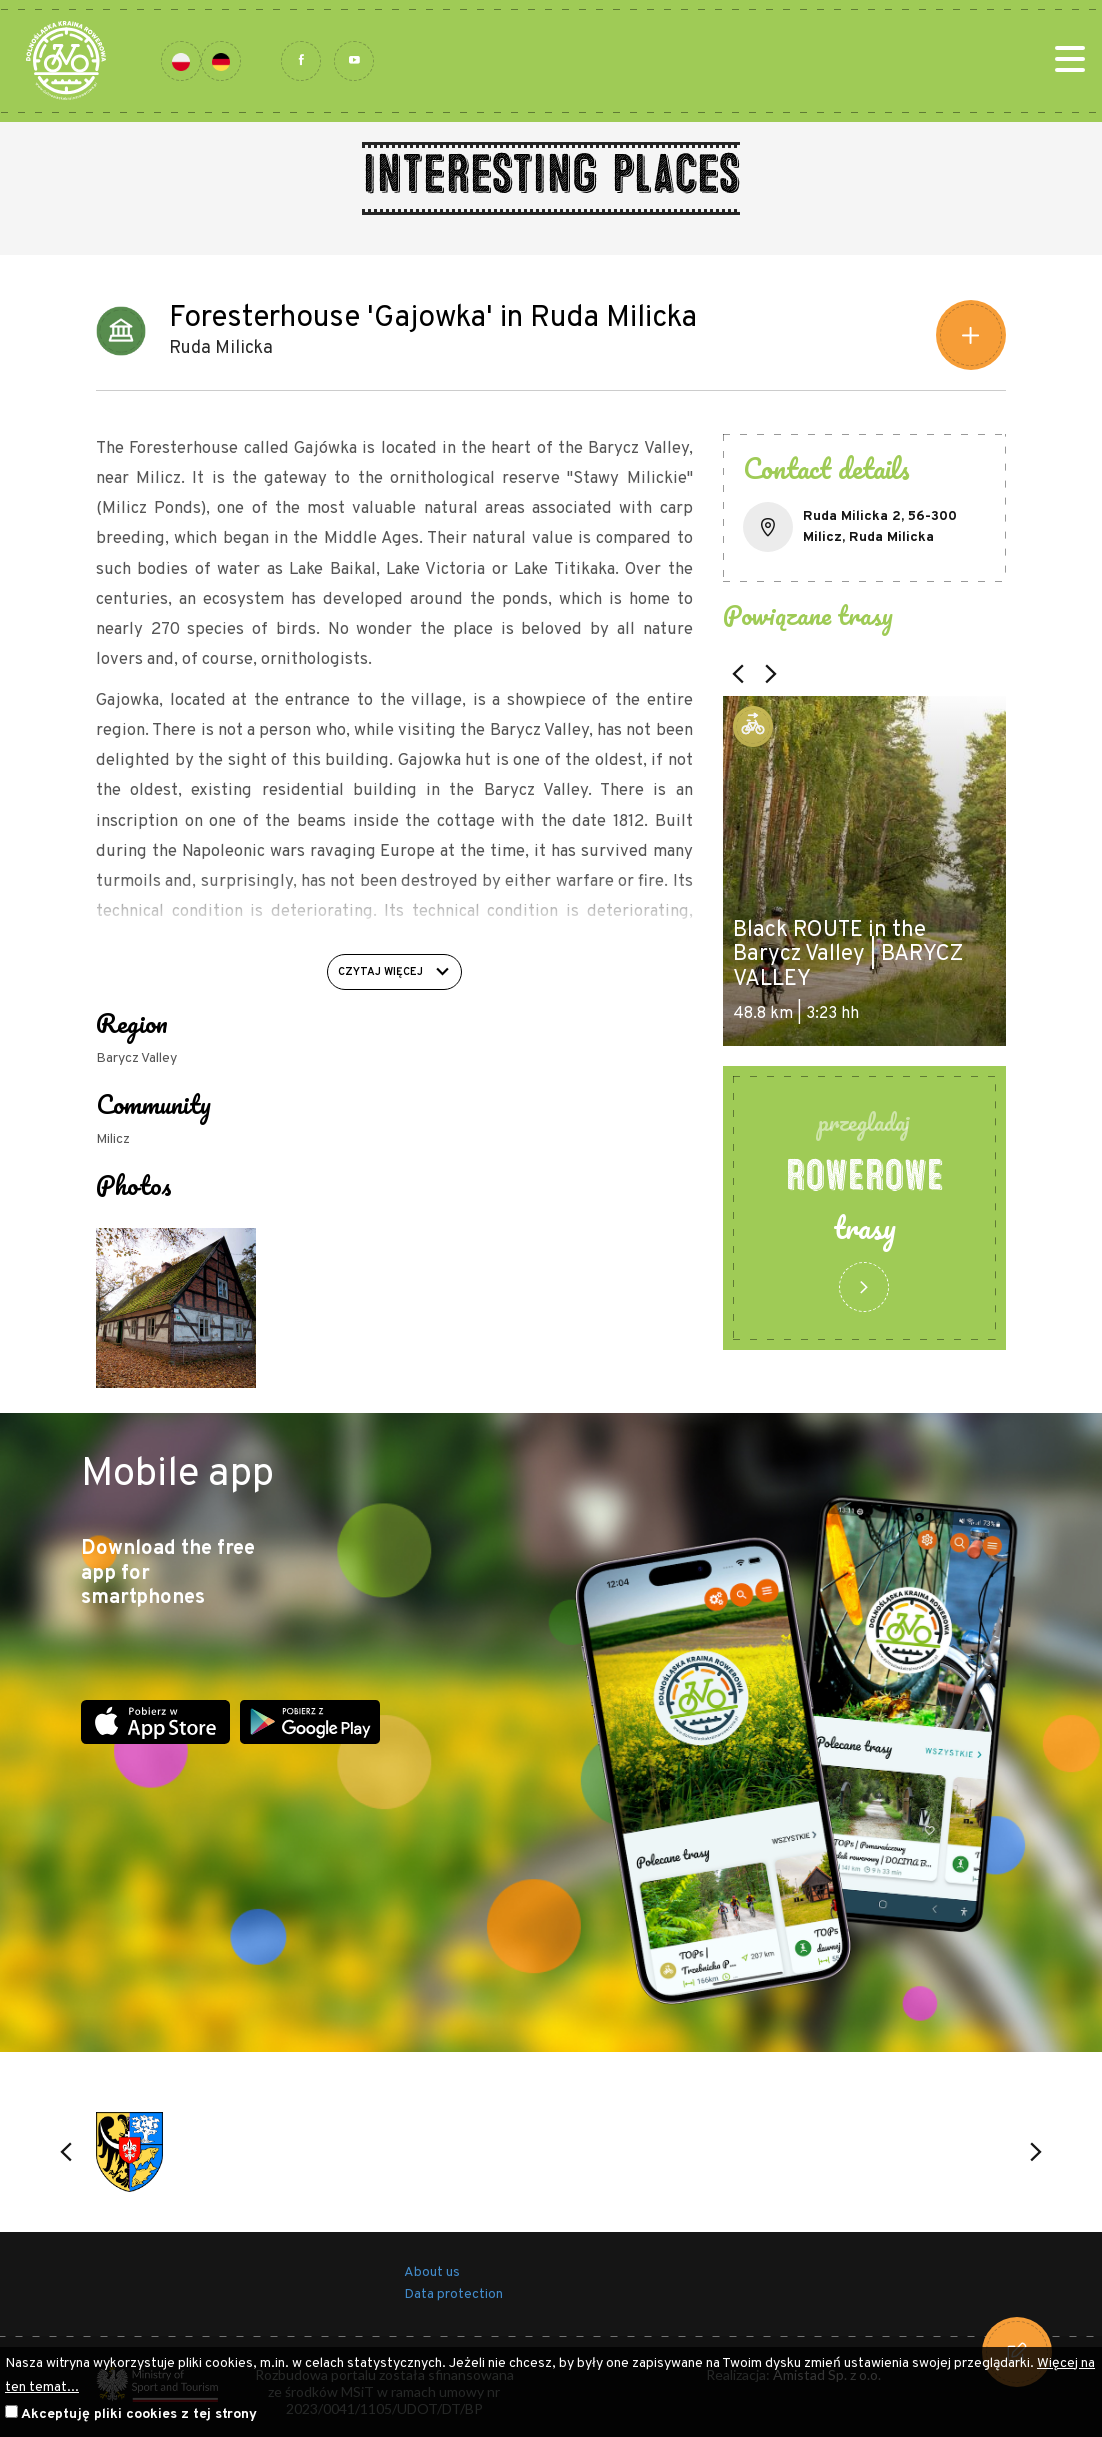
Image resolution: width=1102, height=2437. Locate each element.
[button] (738, 674)
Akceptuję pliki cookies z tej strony (139, 2414)
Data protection (453, 2294)
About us (432, 2272)
